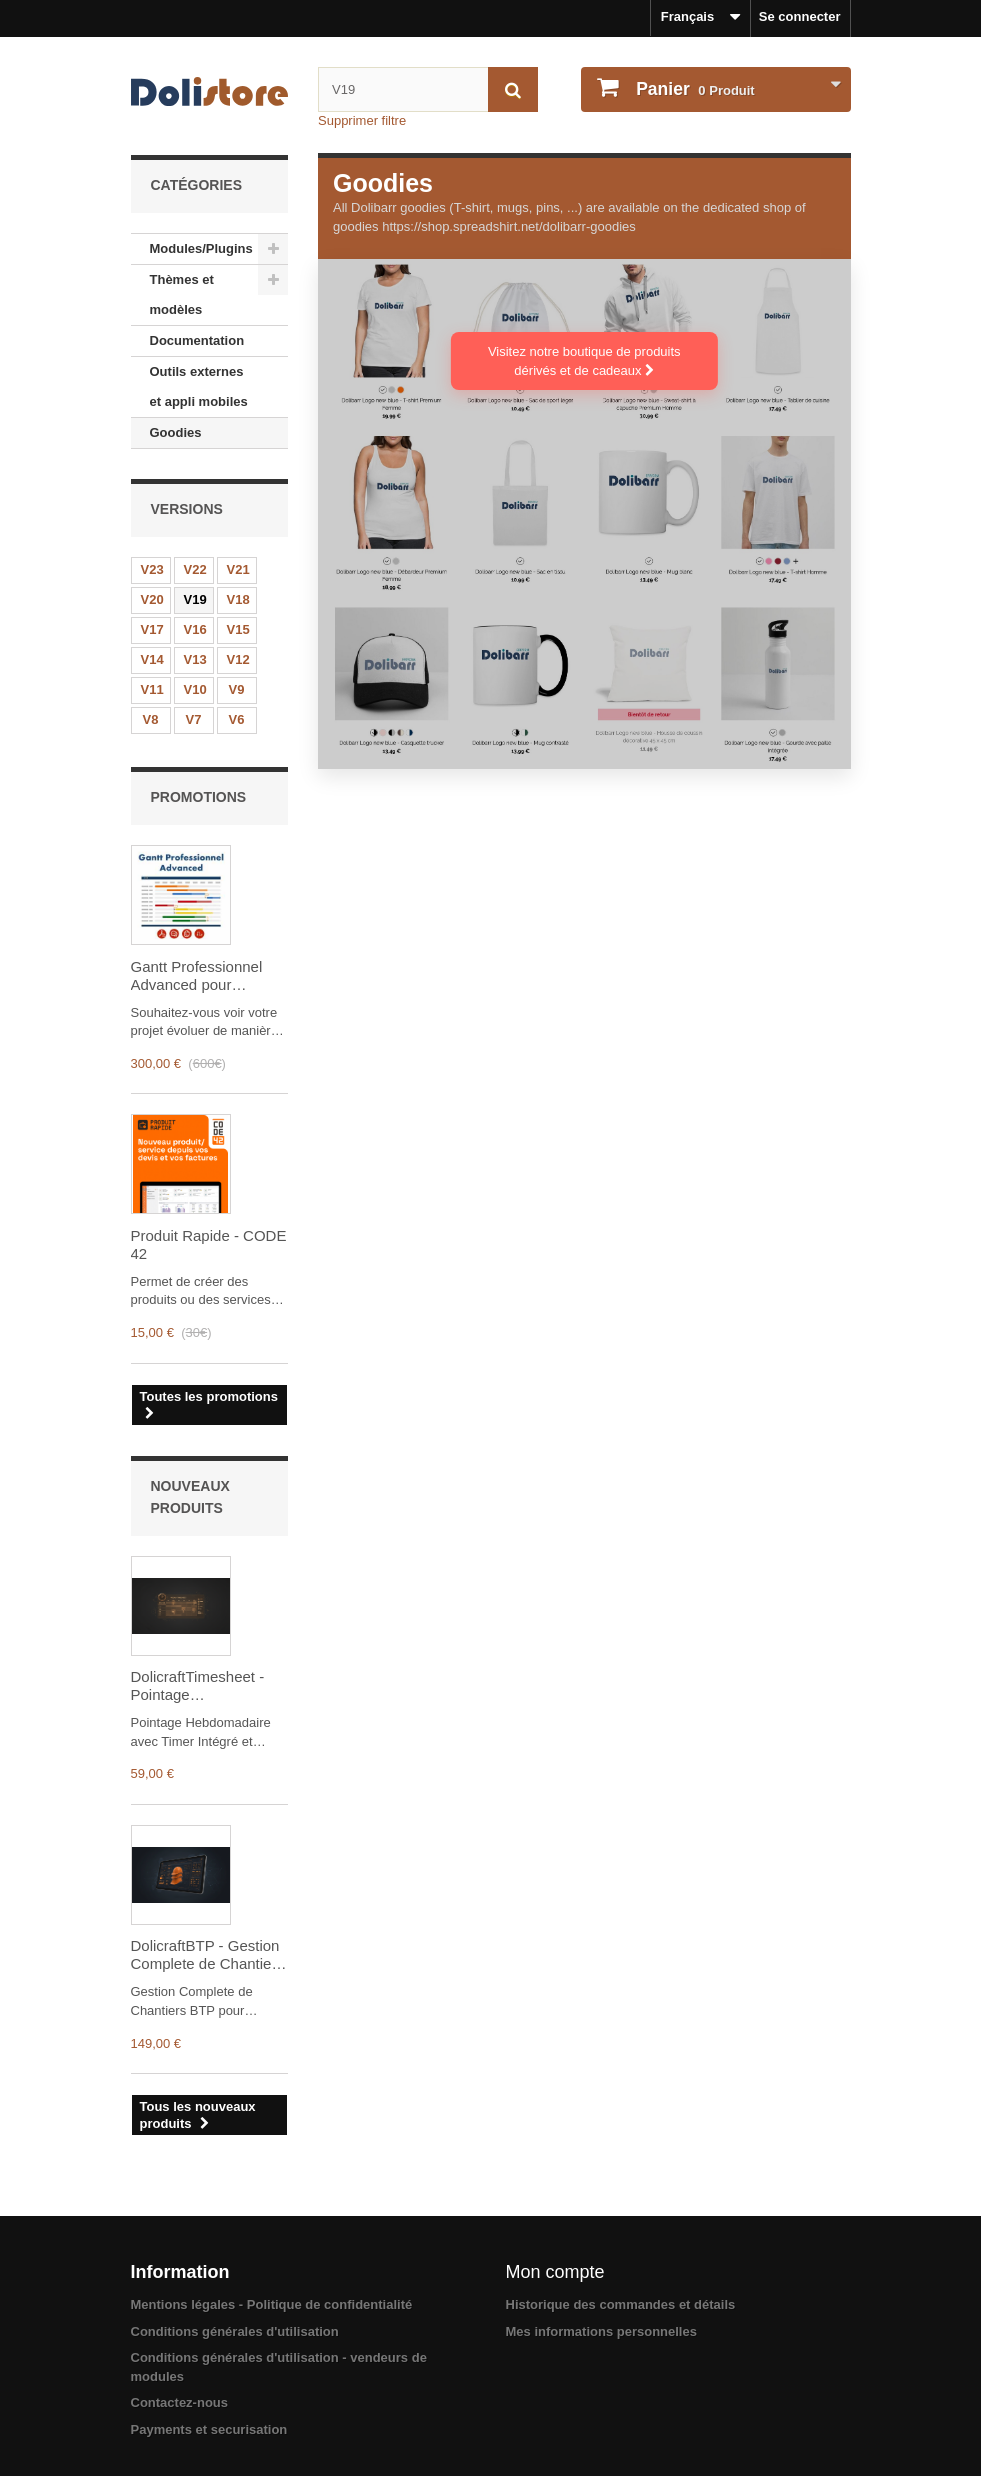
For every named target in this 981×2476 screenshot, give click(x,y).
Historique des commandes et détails (621, 2304)
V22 (195, 569)
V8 (151, 719)
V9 (237, 689)
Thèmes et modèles (182, 294)
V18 (238, 599)
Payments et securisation (209, 2429)
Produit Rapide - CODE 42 (209, 1244)
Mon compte (555, 2272)
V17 (152, 629)
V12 (238, 659)
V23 (152, 569)
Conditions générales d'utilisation (235, 2331)
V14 (152, 659)
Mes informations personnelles (601, 2331)
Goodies (176, 432)
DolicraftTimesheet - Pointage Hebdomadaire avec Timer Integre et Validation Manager (198, 1686)
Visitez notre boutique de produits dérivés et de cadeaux (584, 361)
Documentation (197, 340)
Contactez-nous (180, 2402)
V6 (237, 719)
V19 (195, 599)
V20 (152, 599)
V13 (195, 659)
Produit (694, 89)
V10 (195, 689)
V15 (238, 629)
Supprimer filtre (362, 120)
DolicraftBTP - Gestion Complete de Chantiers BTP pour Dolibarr (207, 1955)
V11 (152, 689)
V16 (195, 629)
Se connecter (800, 16)
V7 (194, 719)
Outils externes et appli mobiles (199, 386)
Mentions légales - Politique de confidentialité (272, 2304)
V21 (238, 569)
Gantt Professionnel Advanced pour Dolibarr (197, 976)
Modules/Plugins (201, 248)
